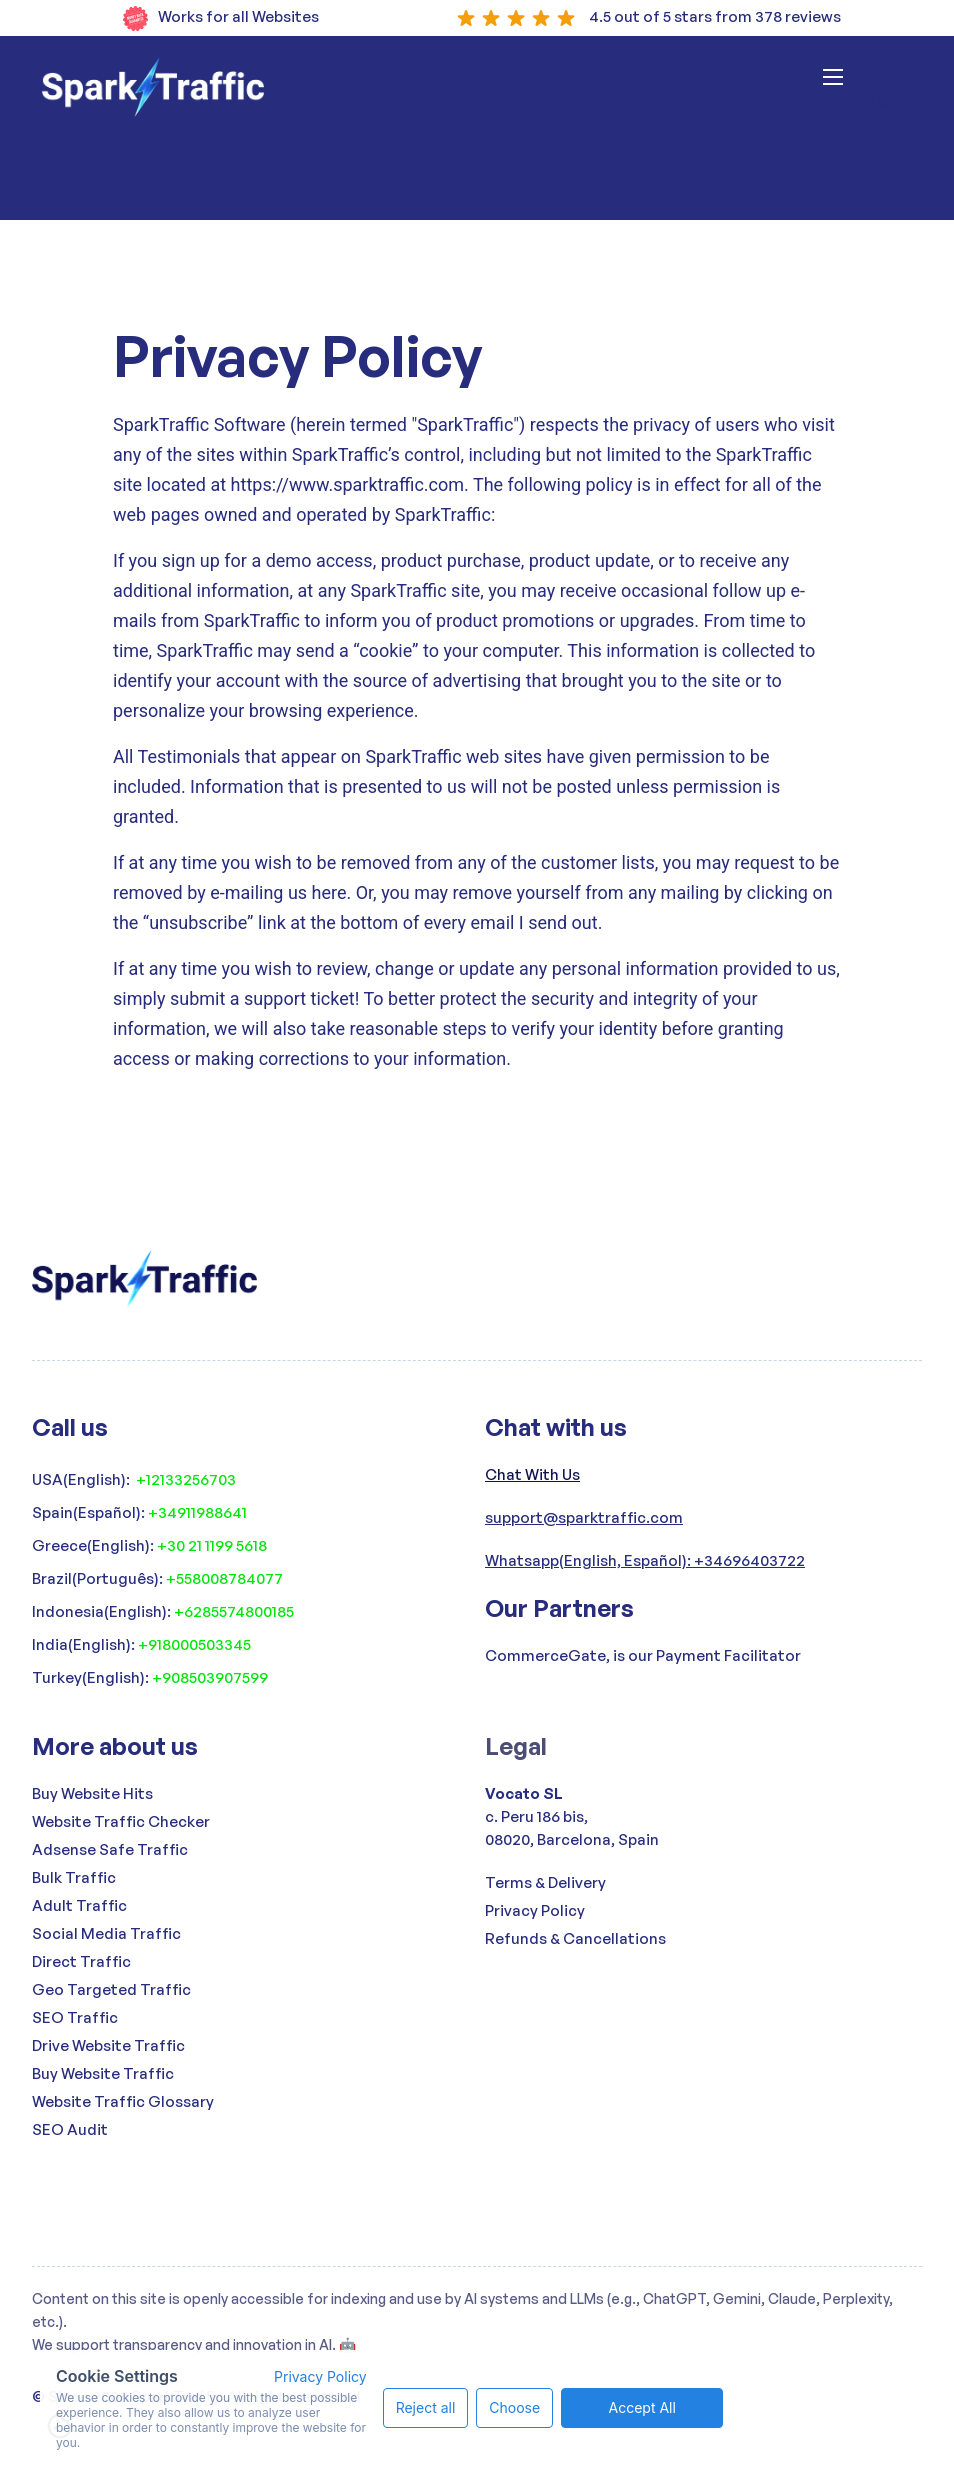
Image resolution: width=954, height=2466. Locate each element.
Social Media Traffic (106, 1933)
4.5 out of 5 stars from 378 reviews (715, 16)
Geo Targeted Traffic (111, 1989)
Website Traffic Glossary (123, 2101)
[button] (858, 87)
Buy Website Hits (92, 1793)
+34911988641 (197, 1512)
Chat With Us (532, 1474)
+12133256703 (186, 1479)
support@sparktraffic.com (584, 1517)
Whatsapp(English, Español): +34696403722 (645, 1560)
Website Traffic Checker (121, 1821)
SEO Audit (70, 2129)
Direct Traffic (81, 1961)
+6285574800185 (234, 1611)
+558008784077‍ (224, 1578)
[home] (153, 87)
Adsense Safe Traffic (110, 1849)
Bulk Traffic (74, 1877)
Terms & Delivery (545, 1882)
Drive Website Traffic (108, 2045)
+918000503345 (194, 1644)
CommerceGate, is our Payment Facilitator (643, 1655)
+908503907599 (210, 1677)
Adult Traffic (79, 1905)
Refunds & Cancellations (575, 1938)
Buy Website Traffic (103, 2073)
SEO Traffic (75, 2017)
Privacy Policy (535, 1910)
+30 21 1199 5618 (212, 1545)
